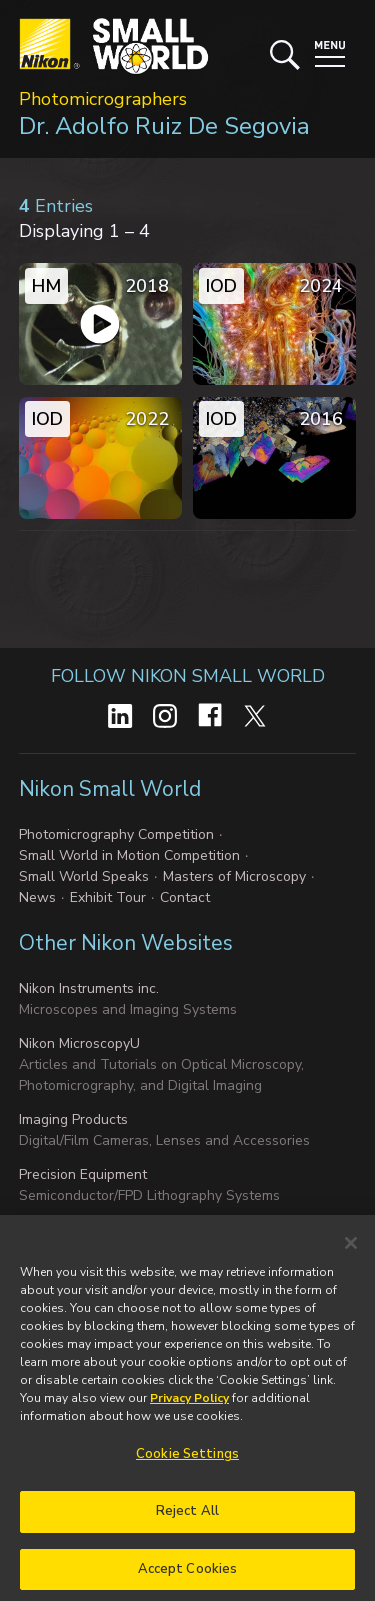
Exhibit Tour (108, 897)
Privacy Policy (189, 1409)
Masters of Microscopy (234, 876)
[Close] (351, 1254)
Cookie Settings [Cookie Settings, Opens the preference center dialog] (187, 1465)
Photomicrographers (103, 99)
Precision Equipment (83, 1174)
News (37, 897)
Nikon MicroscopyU (79, 1043)
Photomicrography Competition (116, 834)
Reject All (187, 1521)
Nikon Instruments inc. (89, 988)
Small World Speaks (84, 876)
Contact (185, 897)
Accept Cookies (188, 1579)
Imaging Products (73, 1119)
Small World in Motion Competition (129, 855)
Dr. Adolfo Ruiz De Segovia (164, 126)
